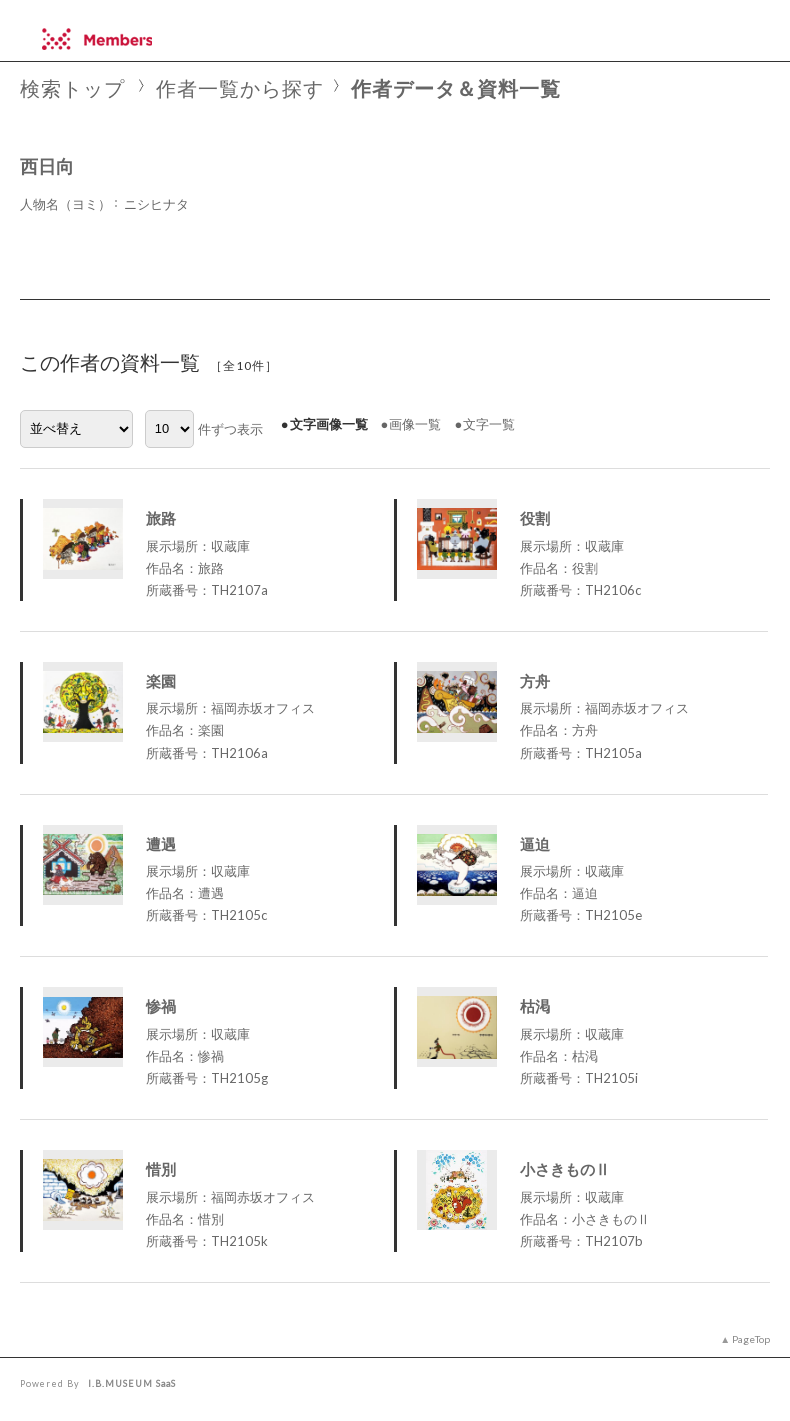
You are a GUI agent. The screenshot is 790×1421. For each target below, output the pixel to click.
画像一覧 (415, 424)
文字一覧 (489, 424)
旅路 (161, 518)
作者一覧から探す (240, 88)
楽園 (161, 681)
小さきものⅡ (565, 1169)
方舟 (535, 681)
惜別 (161, 1169)
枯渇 (535, 1006)
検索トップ (72, 88)
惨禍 (161, 1006)
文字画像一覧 (329, 424)
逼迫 (535, 844)
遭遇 (161, 844)
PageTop (751, 1339)
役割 (535, 518)
